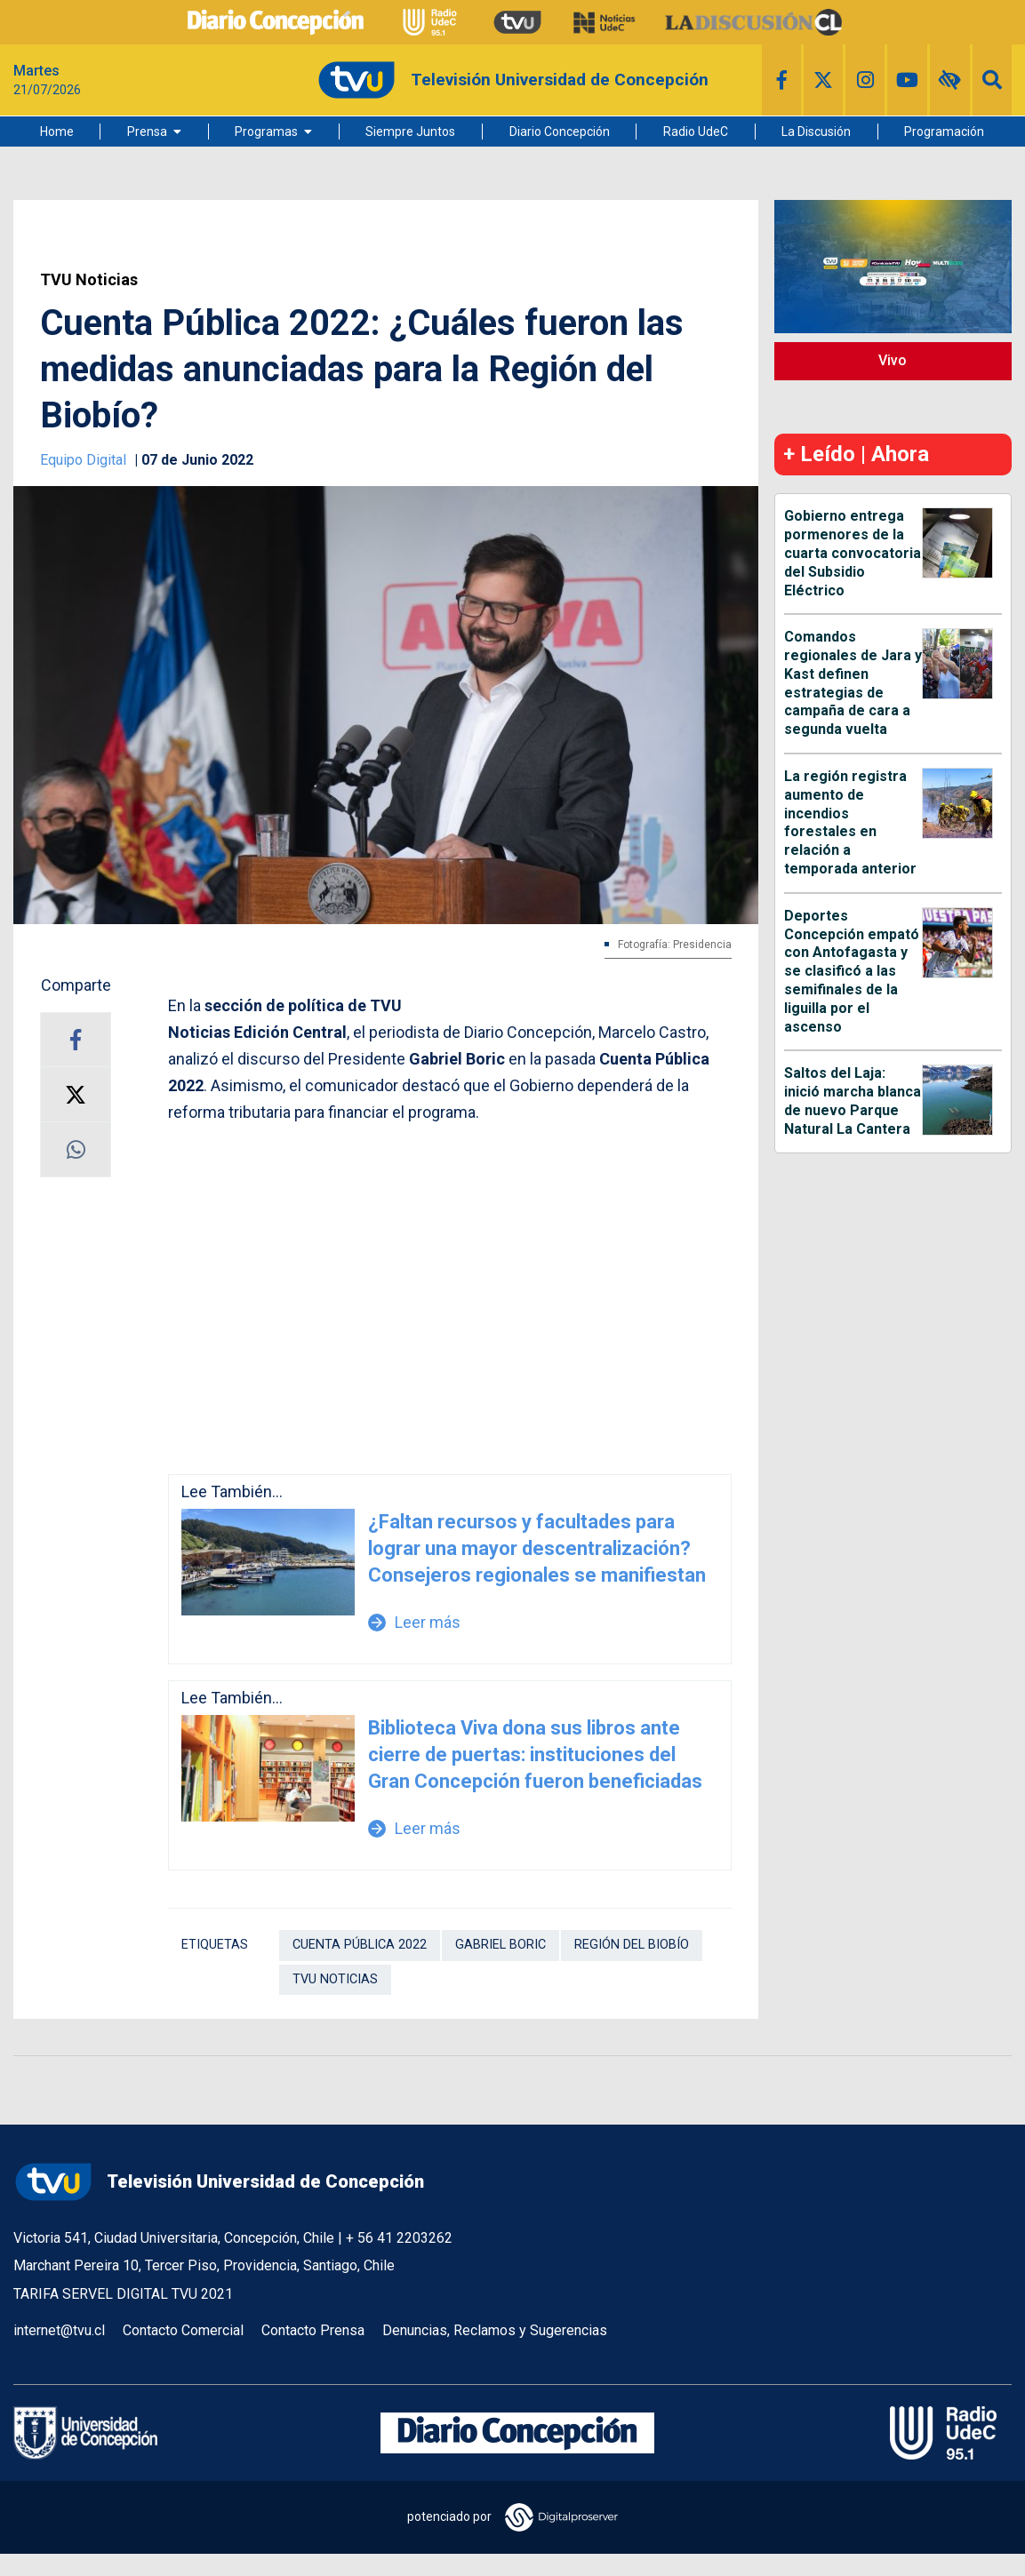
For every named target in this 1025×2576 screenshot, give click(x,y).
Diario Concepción (559, 131)
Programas (266, 131)
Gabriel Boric (500, 1944)
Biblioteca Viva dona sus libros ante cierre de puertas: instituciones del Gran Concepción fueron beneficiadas (535, 1754)
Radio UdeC (695, 131)
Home (57, 131)
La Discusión (816, 131)
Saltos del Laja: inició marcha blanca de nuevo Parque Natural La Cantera (852, 1100)
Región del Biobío (631, 1944)
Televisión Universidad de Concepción (218, 2182)
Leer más (414, 1622)
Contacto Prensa (312, 2330)
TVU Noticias (89, 280)
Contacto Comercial (183, 2330)
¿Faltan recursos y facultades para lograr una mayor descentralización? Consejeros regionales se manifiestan (537, 1548)
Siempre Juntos (410, 131)
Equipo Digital (85, 459)
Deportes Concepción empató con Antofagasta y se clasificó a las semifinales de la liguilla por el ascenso (851, 971)
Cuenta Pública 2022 (359, 1944)
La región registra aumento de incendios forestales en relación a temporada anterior (850, 822)
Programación (944, 131)
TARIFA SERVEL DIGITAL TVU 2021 (123, 2293)
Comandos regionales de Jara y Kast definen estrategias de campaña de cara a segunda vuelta (853, 683)
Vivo (892, 360)
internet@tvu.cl (59, 2330)
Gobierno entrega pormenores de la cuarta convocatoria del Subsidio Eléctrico (852, 552)
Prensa (147, 131)
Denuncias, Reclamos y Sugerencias (494, 2330)
